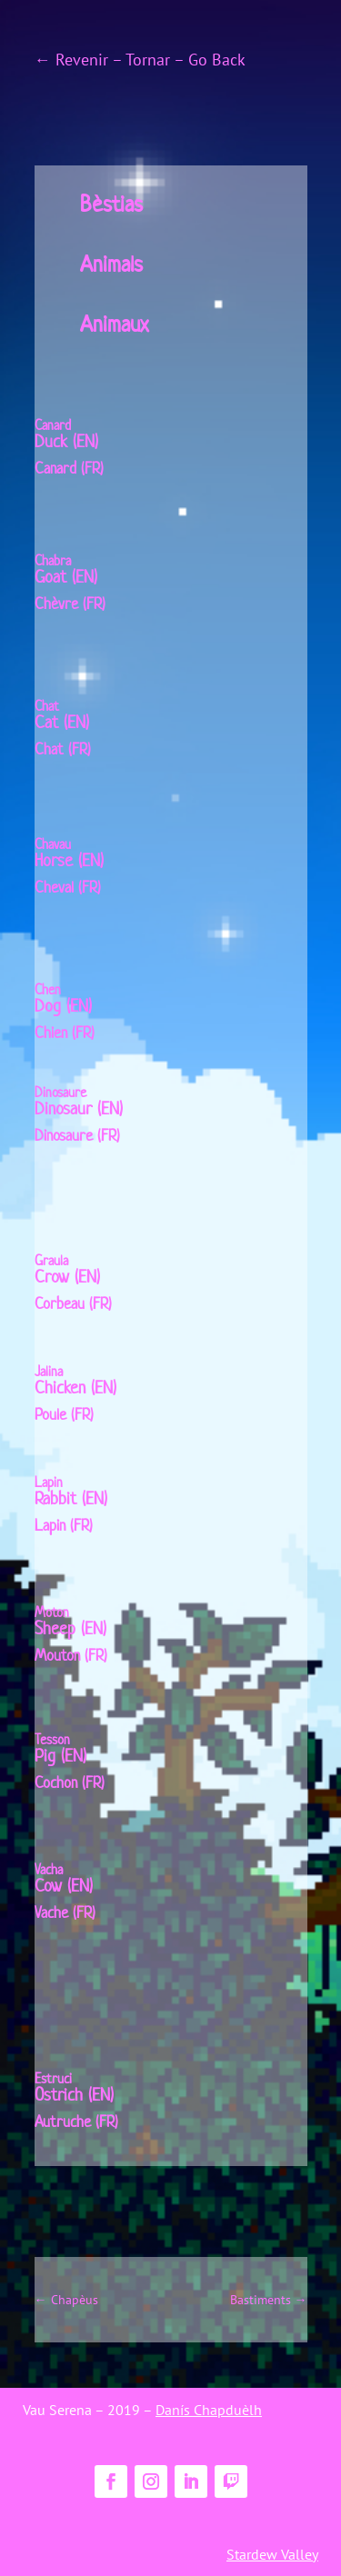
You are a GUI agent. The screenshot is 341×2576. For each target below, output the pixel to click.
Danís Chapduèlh (208, 2410)
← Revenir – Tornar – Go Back (140, 59)
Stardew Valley (272, 2554)
